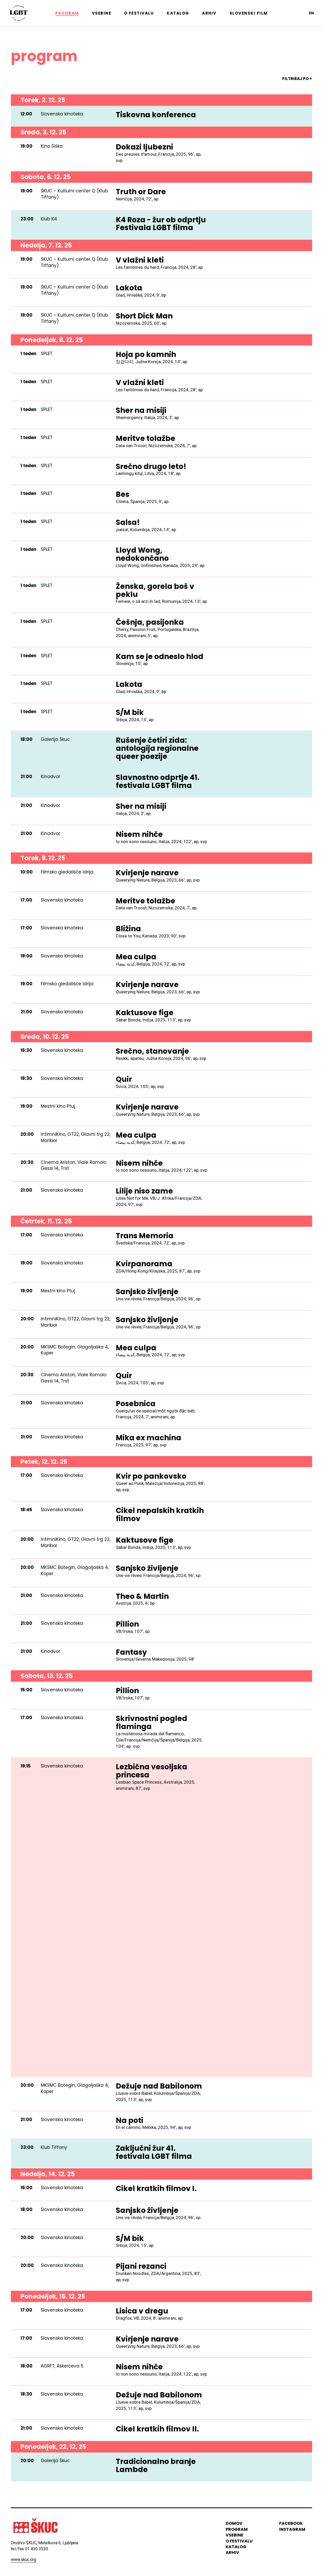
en (311, 13)
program (237, 2529)
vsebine (234, 2535)
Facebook (291, 2524)
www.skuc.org (23, 2559)
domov (234, 2524)
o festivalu (239, 2541)
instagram (292, 2529)
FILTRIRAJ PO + (297, 78)
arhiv (232, 2553)
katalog (236, 2547)
